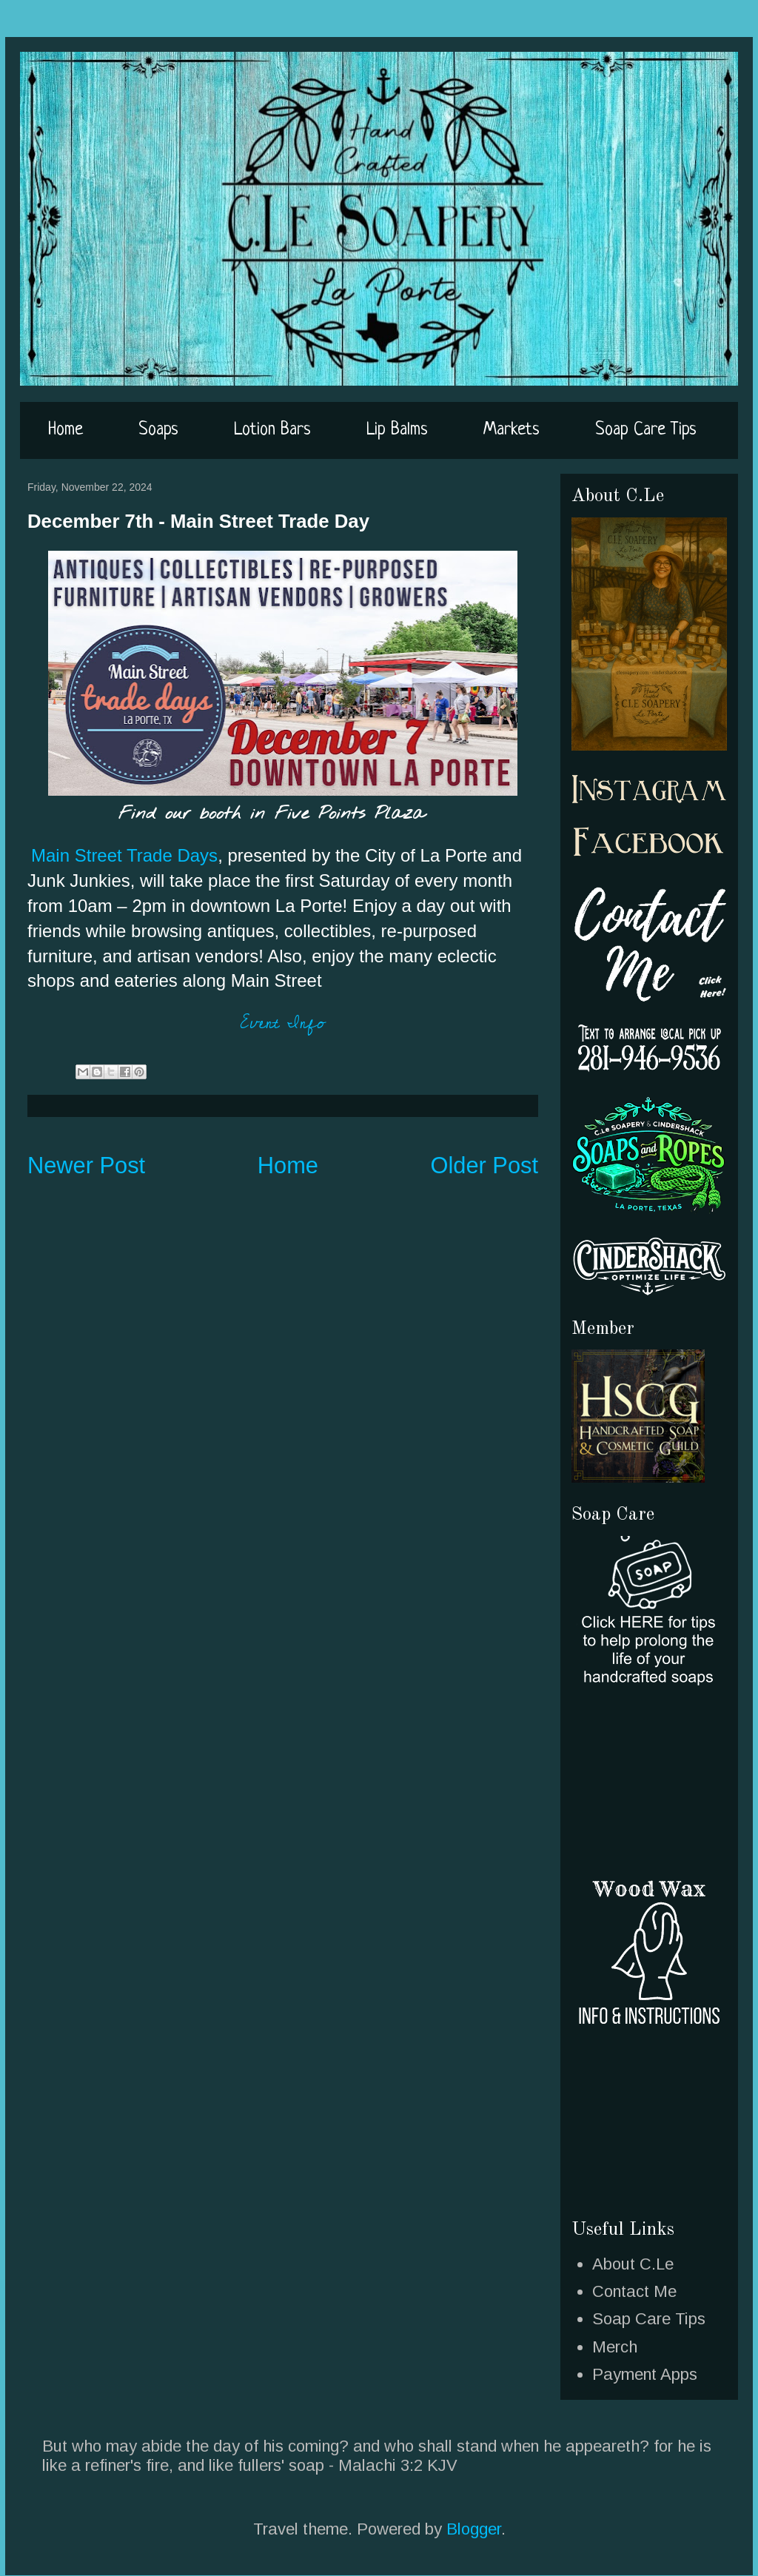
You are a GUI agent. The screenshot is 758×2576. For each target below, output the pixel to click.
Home (65, 430)
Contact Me (634, 2291)
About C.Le (633, 2264)
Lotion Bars (272, 430)
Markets (511, 430)
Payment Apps (644, 2374)
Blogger (473, 2529)
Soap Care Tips (646, 430)
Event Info (283, 1023)
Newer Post (86, 1165)
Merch (614, 2347)
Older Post (485, 1165)
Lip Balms (397, 430)
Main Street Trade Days (124, 855)
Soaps (158, 430)
